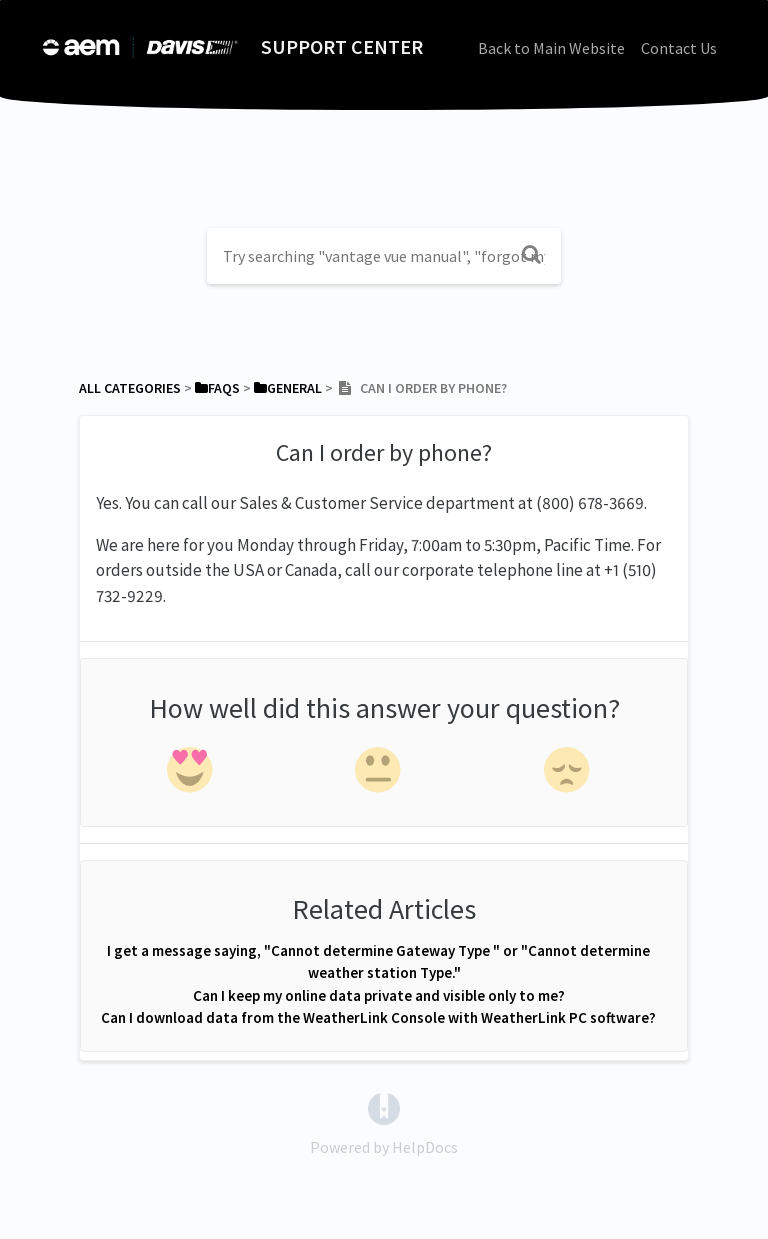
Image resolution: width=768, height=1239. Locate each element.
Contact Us (679, 48)
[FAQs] (217, 388)
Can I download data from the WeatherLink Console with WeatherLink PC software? (378, 1017)
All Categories (130, 388)
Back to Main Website (551, 48)
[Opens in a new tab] (384, 1107)
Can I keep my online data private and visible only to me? (379, 995)
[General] (288, 388)
